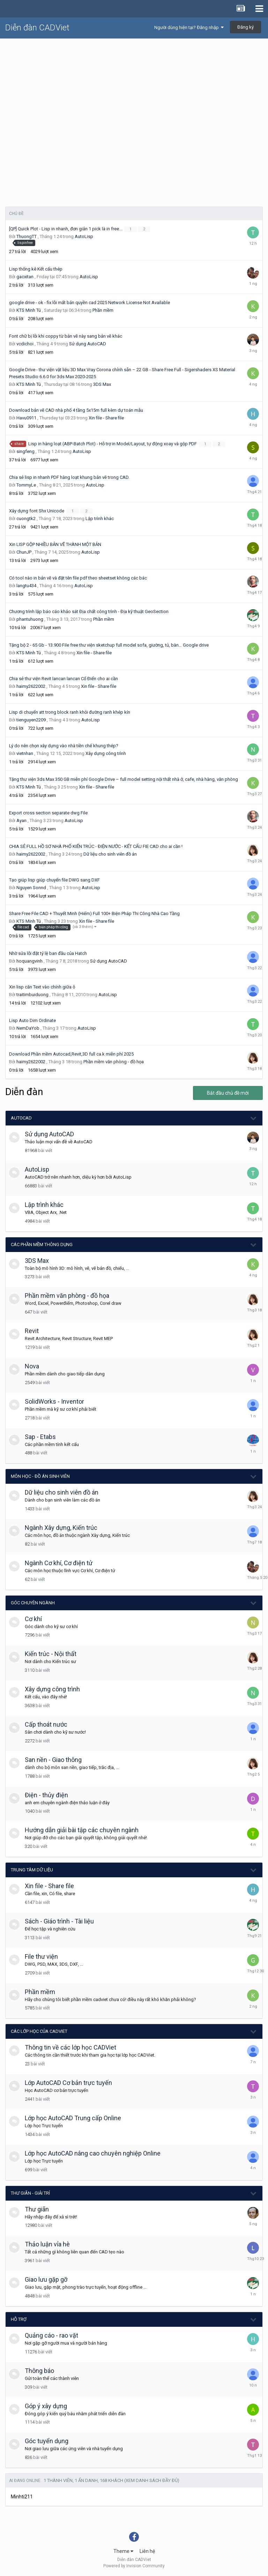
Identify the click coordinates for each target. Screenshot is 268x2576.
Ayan (21, 820)
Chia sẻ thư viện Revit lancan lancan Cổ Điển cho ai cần (63, 678)
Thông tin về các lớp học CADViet (70, 2047)
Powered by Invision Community (134, 2565)
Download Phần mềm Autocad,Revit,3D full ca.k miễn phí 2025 (71, 1054)
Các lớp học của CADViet (39, 2031)
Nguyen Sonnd (31, 887)
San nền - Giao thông (53, 1759)
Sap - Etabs (40, 1436)
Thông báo (39, 2370)
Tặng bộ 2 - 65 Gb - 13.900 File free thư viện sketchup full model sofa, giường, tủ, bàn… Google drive (109, 645)
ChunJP (23, 552)
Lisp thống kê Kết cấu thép (35, 269)
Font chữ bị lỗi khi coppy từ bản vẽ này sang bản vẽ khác (65, 336)
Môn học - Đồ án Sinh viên (40, 1476)
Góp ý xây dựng (46, 2406)
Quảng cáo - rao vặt (51, 2335)
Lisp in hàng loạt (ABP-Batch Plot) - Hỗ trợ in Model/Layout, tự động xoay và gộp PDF (113, 443)
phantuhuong (29, 619)
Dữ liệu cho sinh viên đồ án (110, 854)
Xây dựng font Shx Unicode (37, 510)
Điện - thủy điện (46, 1795)
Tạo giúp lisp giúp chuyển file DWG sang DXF (54, 880)
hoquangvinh (29, 961)
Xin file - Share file (106, 417)
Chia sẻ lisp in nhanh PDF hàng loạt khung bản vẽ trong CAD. (69, 477)
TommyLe (26, 485)
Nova (32, 1366)
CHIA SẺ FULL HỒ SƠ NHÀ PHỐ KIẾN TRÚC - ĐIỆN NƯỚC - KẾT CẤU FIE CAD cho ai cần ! (96, 846)
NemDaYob (27, 1028)
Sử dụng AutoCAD (87, 343)
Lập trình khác (99, 518)
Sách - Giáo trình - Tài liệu (59, 1921)
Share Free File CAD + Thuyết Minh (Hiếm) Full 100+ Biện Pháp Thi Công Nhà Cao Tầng (94, 913)
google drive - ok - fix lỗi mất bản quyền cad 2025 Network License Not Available (89, 302)
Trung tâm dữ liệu (32, 1869)
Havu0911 (26, 417)
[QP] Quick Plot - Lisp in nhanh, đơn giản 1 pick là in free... (66, 228)
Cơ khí (33, 1618)
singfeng (25, 451)
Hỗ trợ (19, 2319)
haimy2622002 (30, 686)
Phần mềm (102, 310)
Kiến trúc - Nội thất (50, 1653)
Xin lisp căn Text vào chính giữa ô (42, 987)
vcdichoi (25, 343)
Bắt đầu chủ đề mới (228, 1093)
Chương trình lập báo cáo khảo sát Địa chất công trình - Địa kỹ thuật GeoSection (89, 611)
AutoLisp (84, 236)
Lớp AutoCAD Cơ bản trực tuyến (68, 2082)
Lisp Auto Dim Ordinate (32, 1020)
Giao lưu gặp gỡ (46, 2279)
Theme (123, 2551)
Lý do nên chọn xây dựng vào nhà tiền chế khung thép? (63, 745)
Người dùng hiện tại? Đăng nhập (189, 27)
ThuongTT (26, 236)
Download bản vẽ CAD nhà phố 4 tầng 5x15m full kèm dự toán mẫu (76, 410)
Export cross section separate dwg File (48, 812)
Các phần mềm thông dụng (42, 1244)
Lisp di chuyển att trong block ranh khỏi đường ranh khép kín (69, 712)
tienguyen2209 (31, 719)
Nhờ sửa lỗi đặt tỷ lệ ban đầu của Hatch (48, 953)
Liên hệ (147, 2551)
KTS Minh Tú (28, 310)
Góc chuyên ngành (33, 1602)
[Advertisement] (134, 91)
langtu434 (26, 585)
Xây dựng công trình (105, 753)
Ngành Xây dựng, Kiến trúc (61, 1527)
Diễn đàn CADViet (37, 28)
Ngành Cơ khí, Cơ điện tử (58, 1563)
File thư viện (41, 1956)
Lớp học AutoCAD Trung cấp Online (73, 2118)
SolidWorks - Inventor (54, 1401)
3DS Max (102, 384)
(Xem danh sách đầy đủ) (151, 2480)
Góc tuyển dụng (46, 2441)
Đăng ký (245, 27)
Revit (32, 1330)
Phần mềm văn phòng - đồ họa (113, 1061)
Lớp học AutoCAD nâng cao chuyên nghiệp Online (93, 2153)
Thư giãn (37, 2209)
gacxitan (25, 276)
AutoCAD (21, 1118)
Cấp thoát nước (46, 1724)
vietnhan (24, 753)
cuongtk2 (26, 518)
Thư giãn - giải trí (30, 2193)
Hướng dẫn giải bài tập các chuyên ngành (82, 1830)
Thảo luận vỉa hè (47, 2244)
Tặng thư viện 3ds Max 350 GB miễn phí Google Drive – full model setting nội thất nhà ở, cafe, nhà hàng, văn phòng (123, 779)
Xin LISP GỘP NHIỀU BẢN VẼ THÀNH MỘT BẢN (55, 544)
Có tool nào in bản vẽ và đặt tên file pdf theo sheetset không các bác (78, 578)
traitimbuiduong (32, 994)
